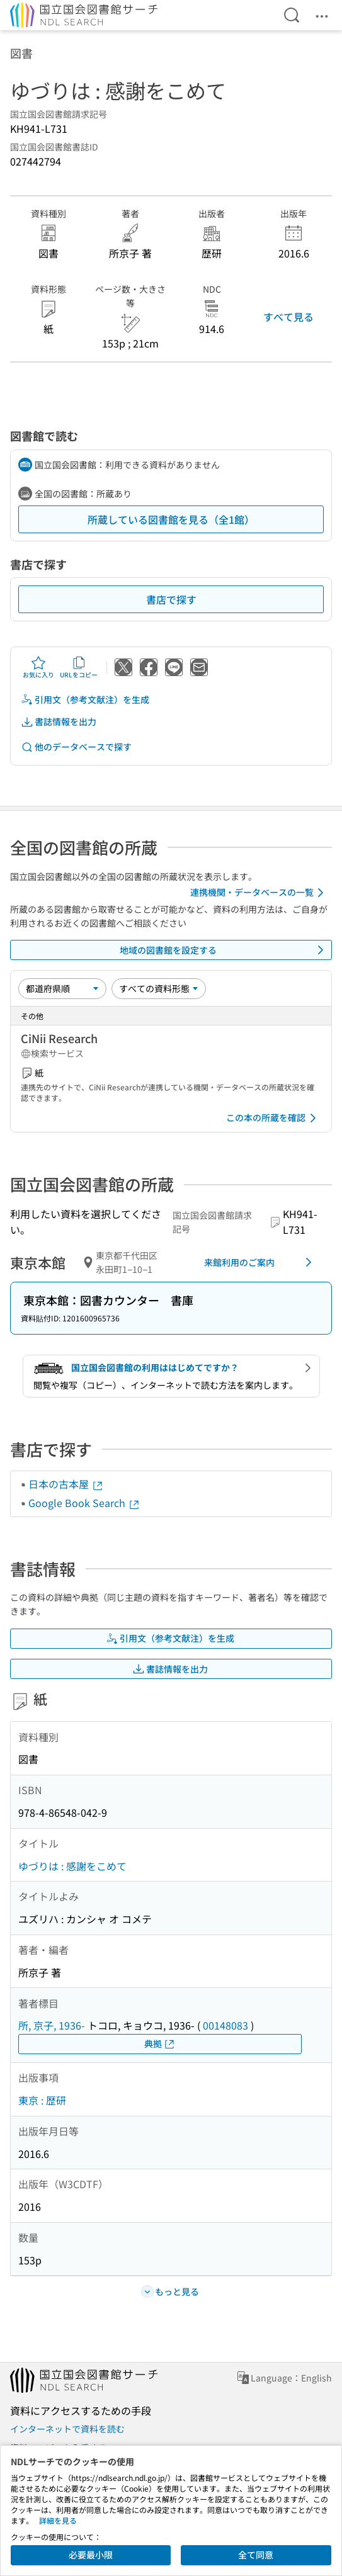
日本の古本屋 (66, 1483)
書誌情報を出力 (58, 721)
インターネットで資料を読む (67, 2428)
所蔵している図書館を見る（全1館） (171, 519)
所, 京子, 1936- (51, 2025)
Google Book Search (84, 1502)
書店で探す (171, 599)
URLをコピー (79, 667)
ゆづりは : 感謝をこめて (72, 1865)
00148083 (225, 2025)
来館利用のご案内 (260, 1262)
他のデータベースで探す (76, 747)
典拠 (160, 2043)
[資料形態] (158, 988)
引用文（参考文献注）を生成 (85, 699)
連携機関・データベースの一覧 (259, 892)
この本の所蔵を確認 (273, 1118)
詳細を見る (58, 2520)
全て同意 (255, 2554)
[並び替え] (62, 988)
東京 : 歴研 (42, 2100)
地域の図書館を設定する (224, 950)
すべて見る (288, 316)
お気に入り (38, 667)
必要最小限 (91, 2554)
